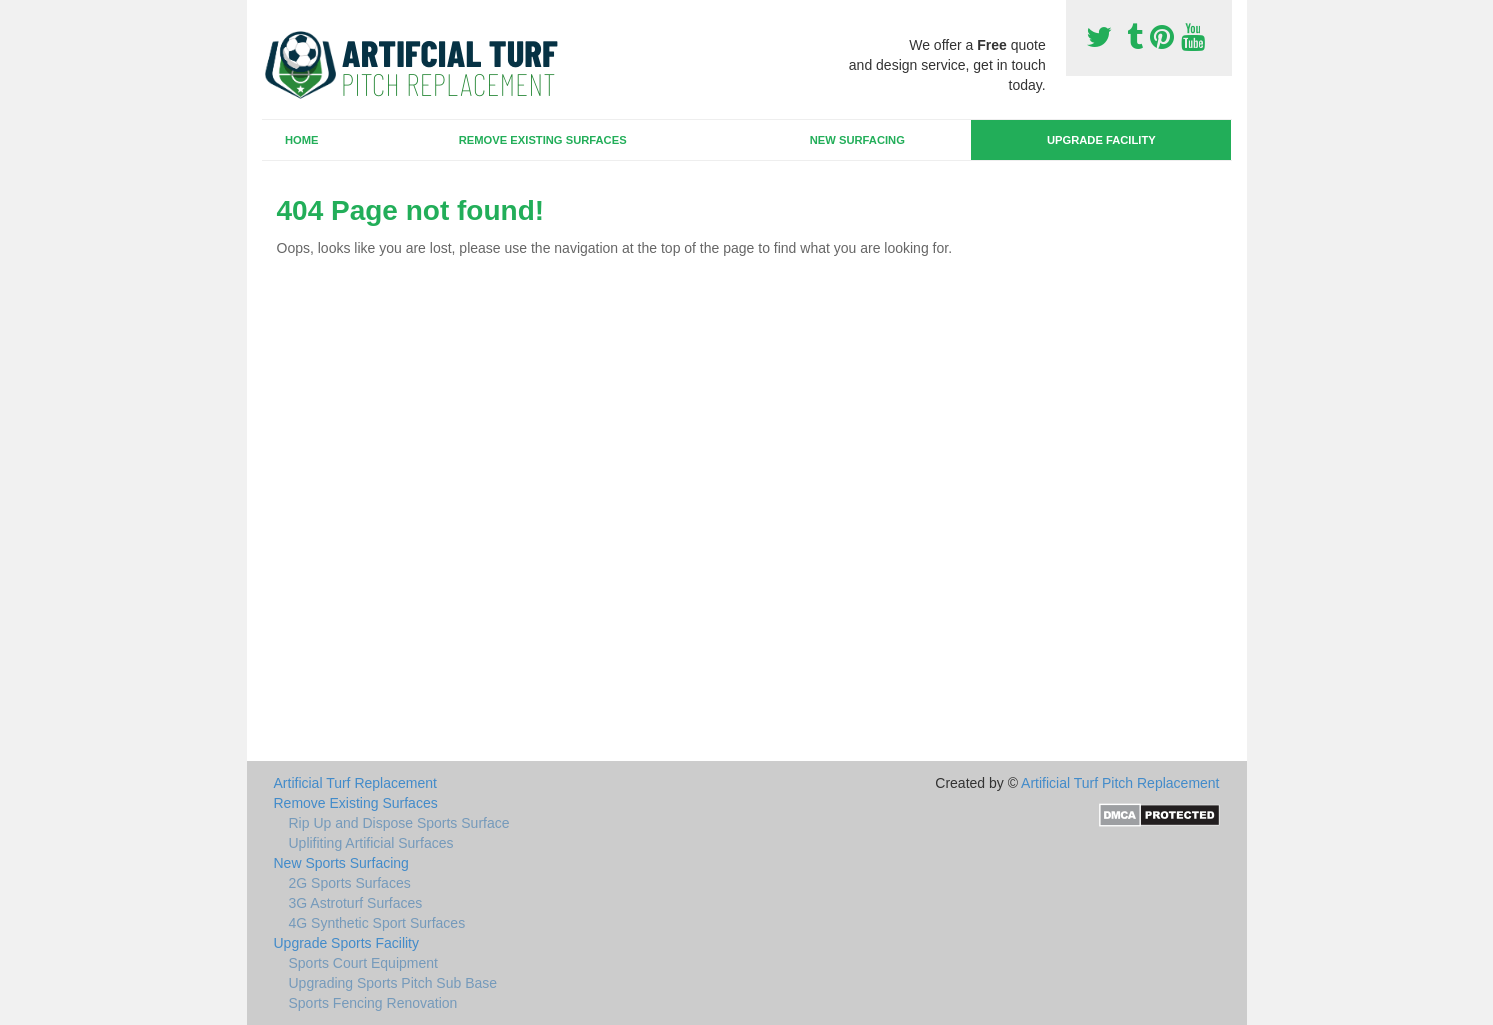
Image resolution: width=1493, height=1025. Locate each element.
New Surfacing (857, 140)
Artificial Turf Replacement (355, 783)
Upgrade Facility (1101, 140)
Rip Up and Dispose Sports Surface (399, 823)
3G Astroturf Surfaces (356, 903)
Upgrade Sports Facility (347, 943)
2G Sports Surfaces (350, 883)
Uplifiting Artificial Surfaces (371, 843)
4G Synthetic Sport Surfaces (377, 923)
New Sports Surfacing (341, 863)
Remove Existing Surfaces (543, 140)
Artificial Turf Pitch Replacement (1120, 783)
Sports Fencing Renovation (373, 1003)
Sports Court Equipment (363, 963)
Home (302, 140)
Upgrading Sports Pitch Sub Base (393, 983)
